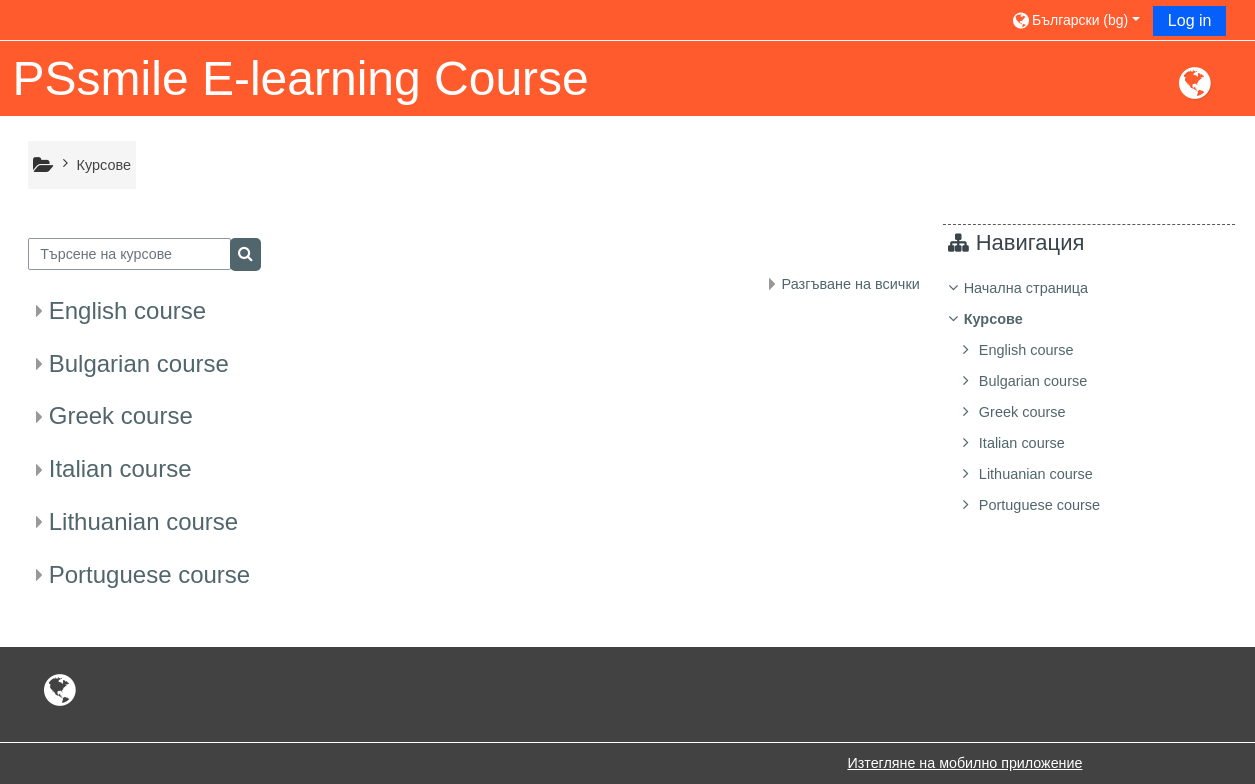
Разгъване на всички (851, 284)
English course (127, 310)
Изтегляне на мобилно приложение (964, 763)
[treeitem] (1096, 396)
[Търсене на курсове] (129, 254)
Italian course (120, 468)
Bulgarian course (139, 363)
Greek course (121, 415)
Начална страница (1041, 288)
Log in (1190, 20)
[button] (1075, 19)
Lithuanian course (143, 521)
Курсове (1008, 319)
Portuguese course (149, 574)
